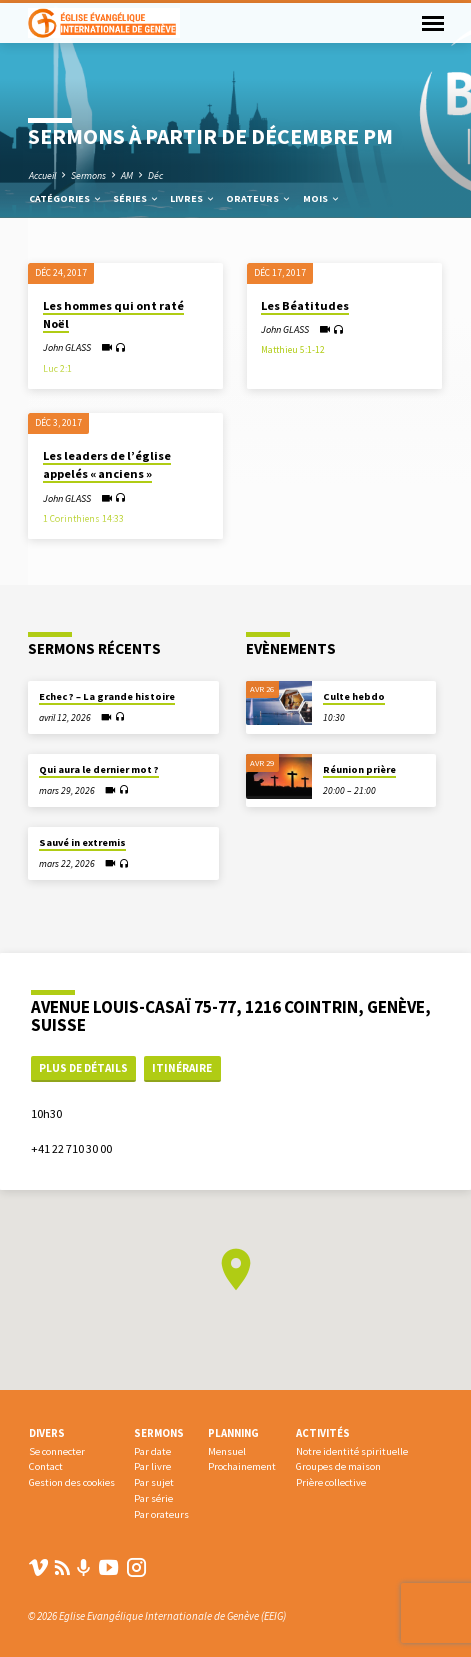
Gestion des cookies (72, 1482)
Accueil (42, 175)
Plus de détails (83, 1068)
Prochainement (242, 1466)
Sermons (88, 175)
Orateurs (259, 198)
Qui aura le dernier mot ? (99, 769)
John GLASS (67, 347)
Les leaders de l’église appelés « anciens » (107, 464)
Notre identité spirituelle (352, 1451)
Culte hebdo (354, 696)
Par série (153, 1498)
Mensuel (227, 1451)
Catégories (66, 198)
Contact (46, 1466)
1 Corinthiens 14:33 (83, 519)
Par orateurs (161, 1514)
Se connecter (57, 1451)
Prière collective (331, 1482)
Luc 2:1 (57, 369)
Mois (322, 198)
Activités (323, 1433)
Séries (136, 198)
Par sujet (154, 1482)
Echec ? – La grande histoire (107, 696)
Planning (233, 1433)
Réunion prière (359, 769)
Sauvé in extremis (82, 842)
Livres (193, 198)
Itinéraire (182, 1068)
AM (127, 175)
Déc (155, 175)
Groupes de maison (338, 1466)
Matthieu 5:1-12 (293, 350)
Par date (152, 1451)
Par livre (152, 1466)
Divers (47, 1433)
